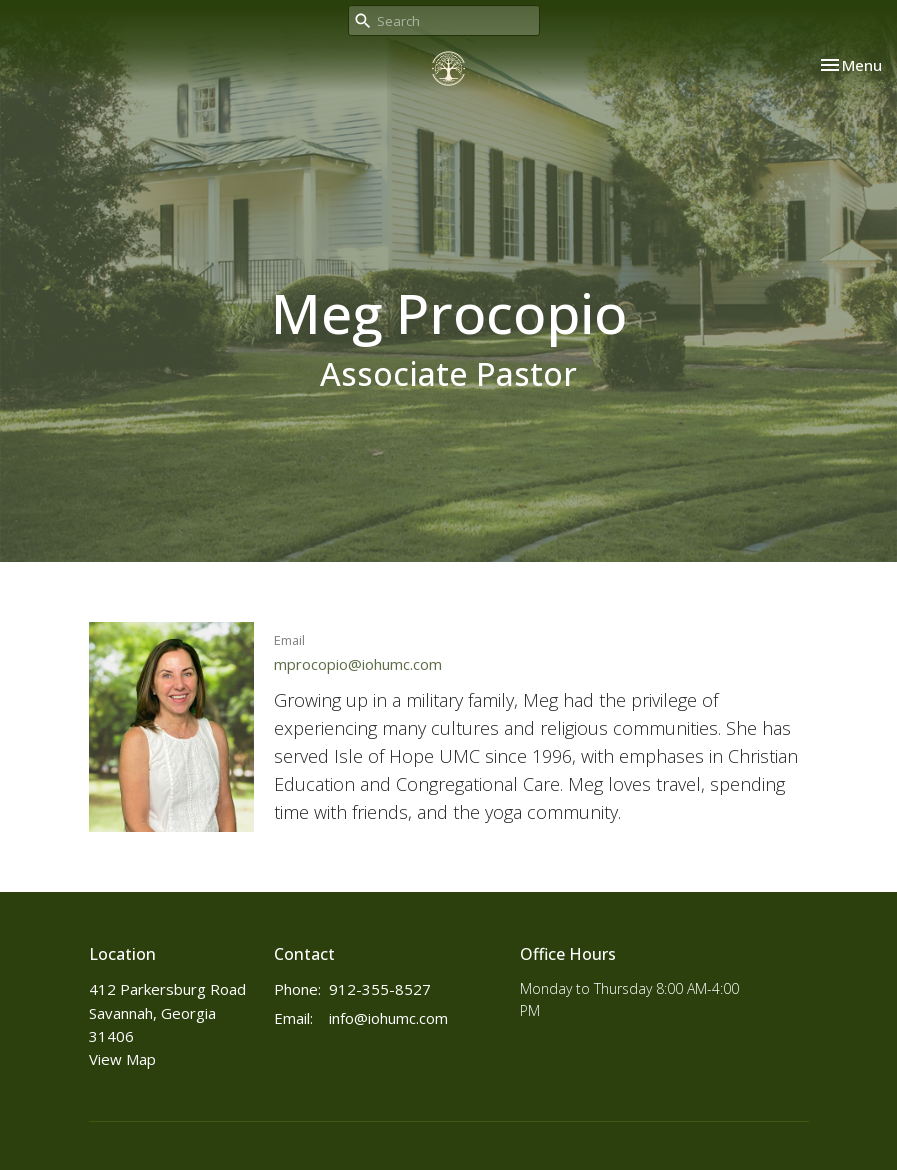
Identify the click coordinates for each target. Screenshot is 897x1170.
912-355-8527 (380, 989)
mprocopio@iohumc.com (358, 664)
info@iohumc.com (388, 1018)
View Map (122, 1059)
